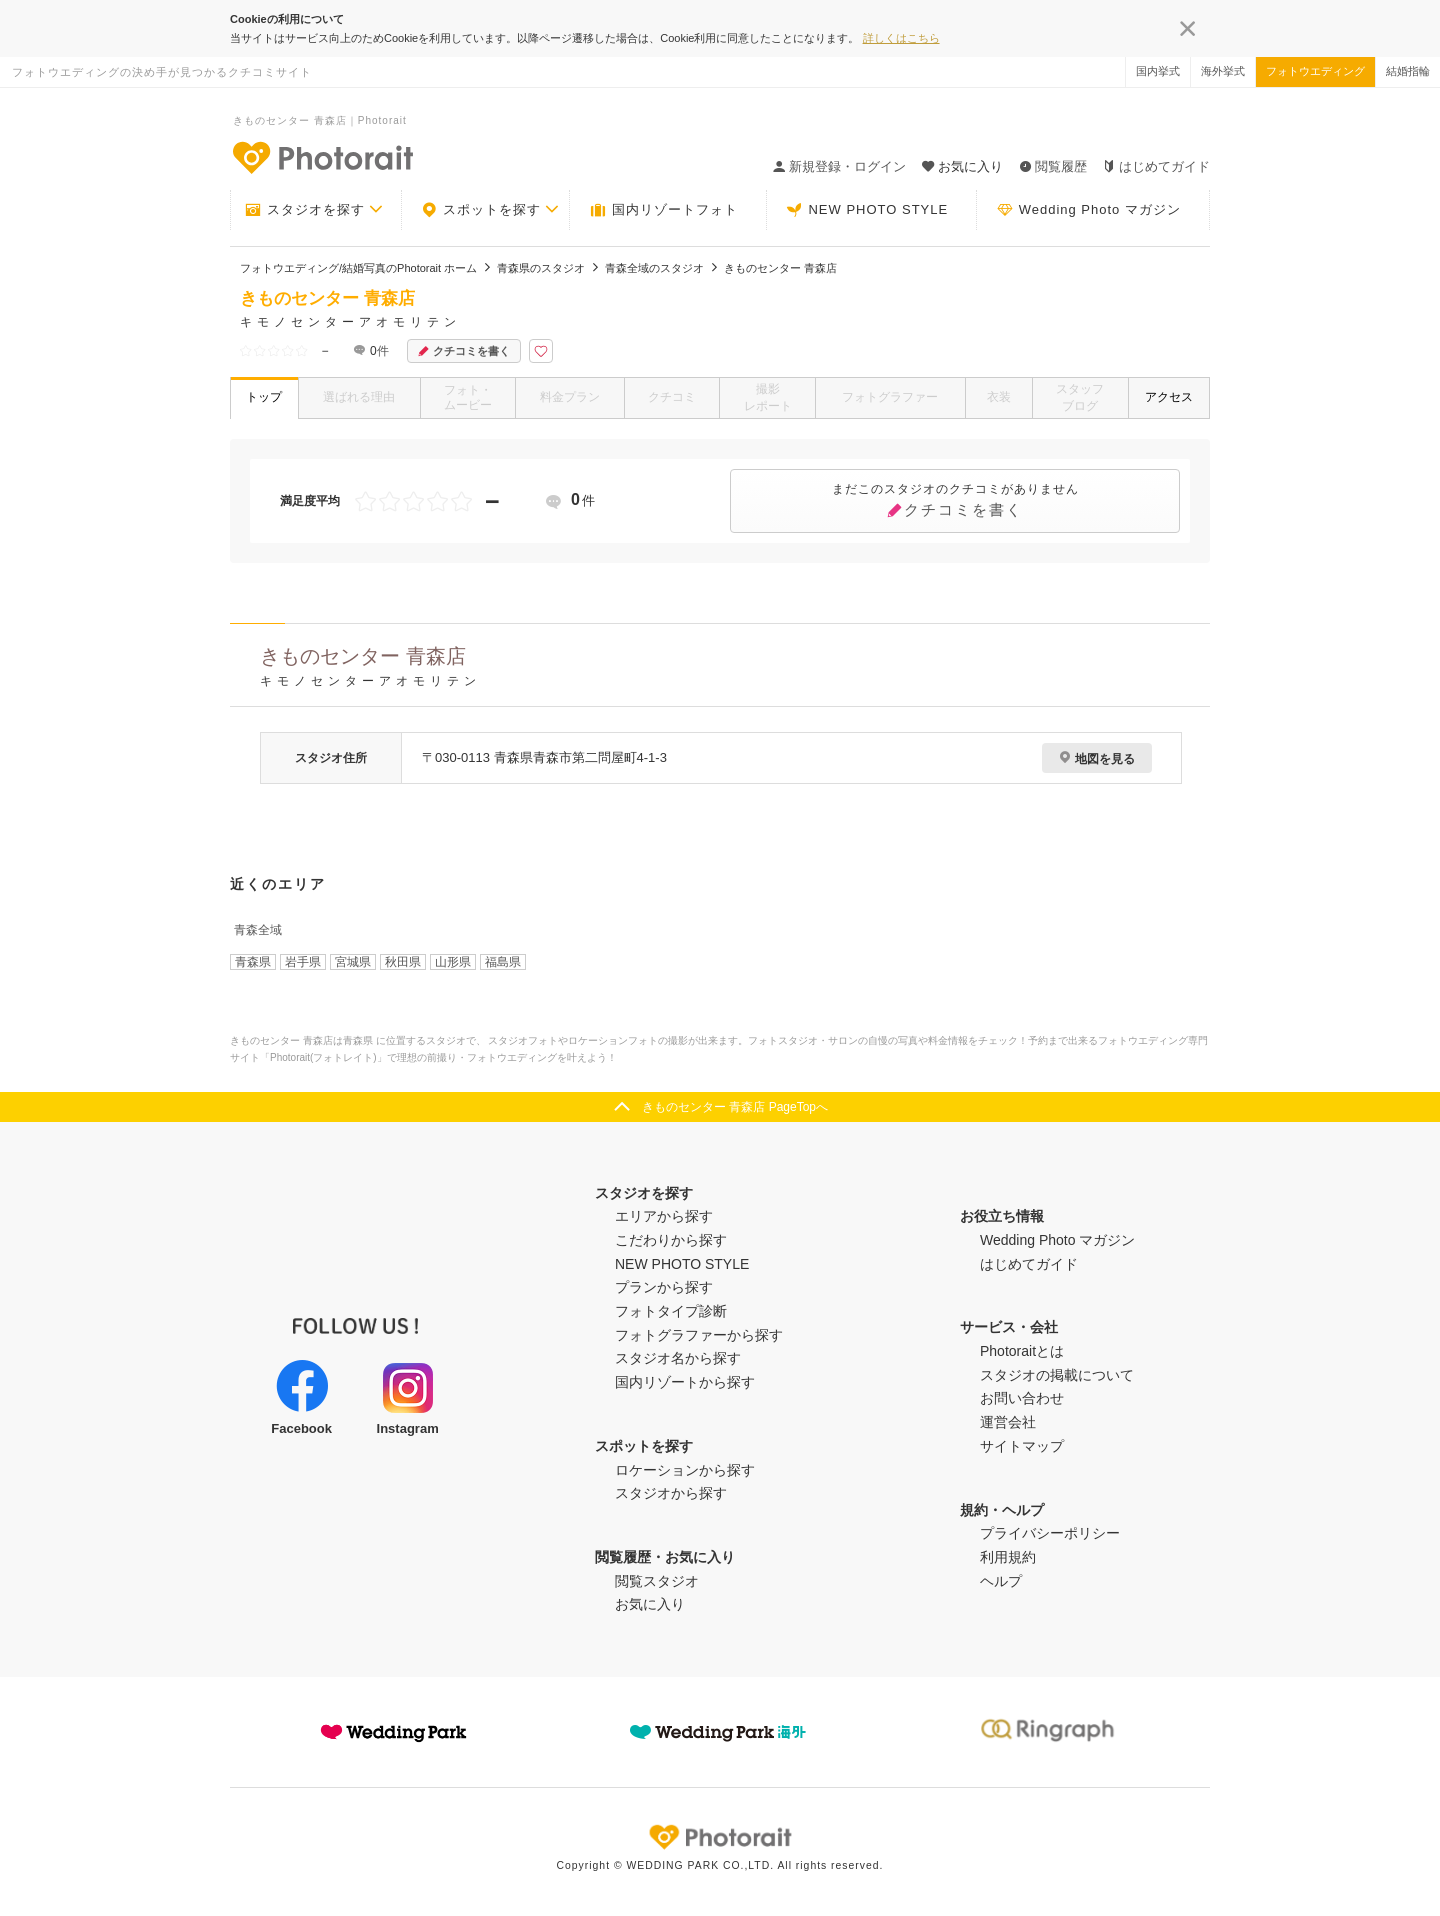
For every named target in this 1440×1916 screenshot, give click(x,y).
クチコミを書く (464, 351)
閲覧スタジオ (657, 1581)
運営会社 (1008, 1422)
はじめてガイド (1156, 166)
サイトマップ (1022, 1446)
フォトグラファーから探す (699, 1335)
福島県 (503, 962)
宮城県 (353, 962)
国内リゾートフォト (664, 210)
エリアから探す (664, 1216)
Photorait (720, 1837)
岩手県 (303, 962)
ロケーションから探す (685, 1470)
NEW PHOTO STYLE (867, 210)
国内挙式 (1158, 71)
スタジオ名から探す (678, 1358)
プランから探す (664, 1287)
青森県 (253, 962)
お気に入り (650, 1604)
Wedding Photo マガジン (1089, 210)
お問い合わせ (1022, 1398)
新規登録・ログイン (839, 166)
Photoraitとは (1022, 1351)
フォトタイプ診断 (671, 1311)
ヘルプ (1001, 1581)
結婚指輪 (1408, 71)
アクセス (1169, 397)
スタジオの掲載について (1057, 1375)
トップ (264, 397)
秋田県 (403, 962)
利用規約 (1008, 1557)
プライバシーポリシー (1050, 1533)
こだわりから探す (671, 1240)
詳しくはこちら (901, 38)
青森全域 (258, 930)
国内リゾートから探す (685, 1382)
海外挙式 (1223, 71)
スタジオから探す (671, 1493)
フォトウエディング (1315, 71)
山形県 (453, 962)
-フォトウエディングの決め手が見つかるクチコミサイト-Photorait (322, 157)
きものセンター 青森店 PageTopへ (735, 1107)
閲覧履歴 (1053, 166)
